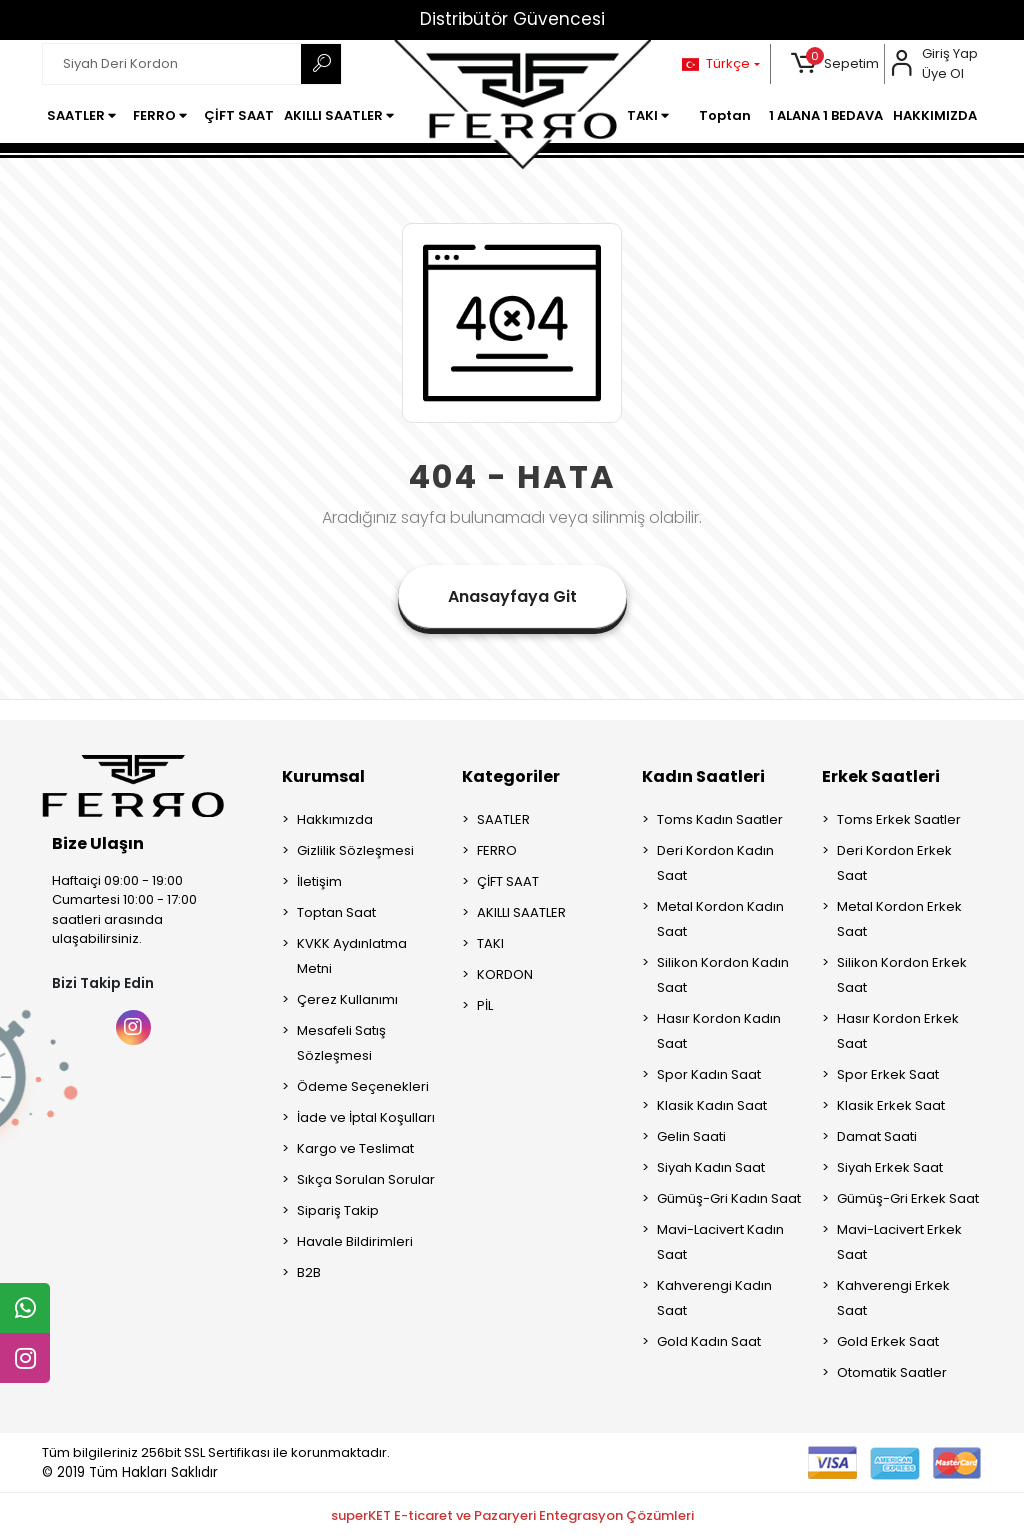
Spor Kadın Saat (709, 1074)
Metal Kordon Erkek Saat (899, 919)
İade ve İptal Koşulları (366, 1117)
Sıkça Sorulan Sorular (366, 1179)
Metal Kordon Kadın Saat (720, 919)
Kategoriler (511, 776)
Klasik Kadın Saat (712, 1105)
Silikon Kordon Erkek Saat (902, 975)
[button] (835, 64)
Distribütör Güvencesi (512, 19)
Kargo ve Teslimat (355, 1148)
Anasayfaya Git (512, 596)
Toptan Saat (336, 912)
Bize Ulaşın (98, 843)
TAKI (490, 943)
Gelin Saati (691, 1136)
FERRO (497, 850)
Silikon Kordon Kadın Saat (723, 975)
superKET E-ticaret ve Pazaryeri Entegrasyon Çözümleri (512, 1515)
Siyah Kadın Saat (711, 1167)
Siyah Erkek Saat (890, 1167)
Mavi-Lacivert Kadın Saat (720, 1242)
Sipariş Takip (338, 1210)
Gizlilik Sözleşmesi (355, 850)
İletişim (319, 881)
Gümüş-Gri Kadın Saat (729, 1198)
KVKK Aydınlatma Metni (352, 956)
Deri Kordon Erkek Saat (894, 863)
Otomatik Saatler (892, 1372)
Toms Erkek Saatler (899, 819)
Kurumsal (323, 776)
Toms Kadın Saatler (720, 819)
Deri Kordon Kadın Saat (715, 863)
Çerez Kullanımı (347, 999)
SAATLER (503, 819)
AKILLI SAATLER (521, 912)
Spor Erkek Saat (888, 1074)
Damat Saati (877, 1136)
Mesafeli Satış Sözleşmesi (341, 1043)
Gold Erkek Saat (888, 1341)
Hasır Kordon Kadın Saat (719, 1031)
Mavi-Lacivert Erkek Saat (899, 1242)
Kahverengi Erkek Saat (893, 1298)
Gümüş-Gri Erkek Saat (908, 1198)
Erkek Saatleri (881, 776)
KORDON (505, 974)
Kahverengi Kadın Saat (714, 1298)
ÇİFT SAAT (508, 881)
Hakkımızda (335, 819)
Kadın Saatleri (703, 776)
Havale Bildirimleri (355, 1241)
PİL (485, 1005)
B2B (309, 1272)
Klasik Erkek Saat (891, 1105)
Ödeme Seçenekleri (363, 1086)
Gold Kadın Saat (709, 1341)
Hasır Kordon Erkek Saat (898, 1031)
